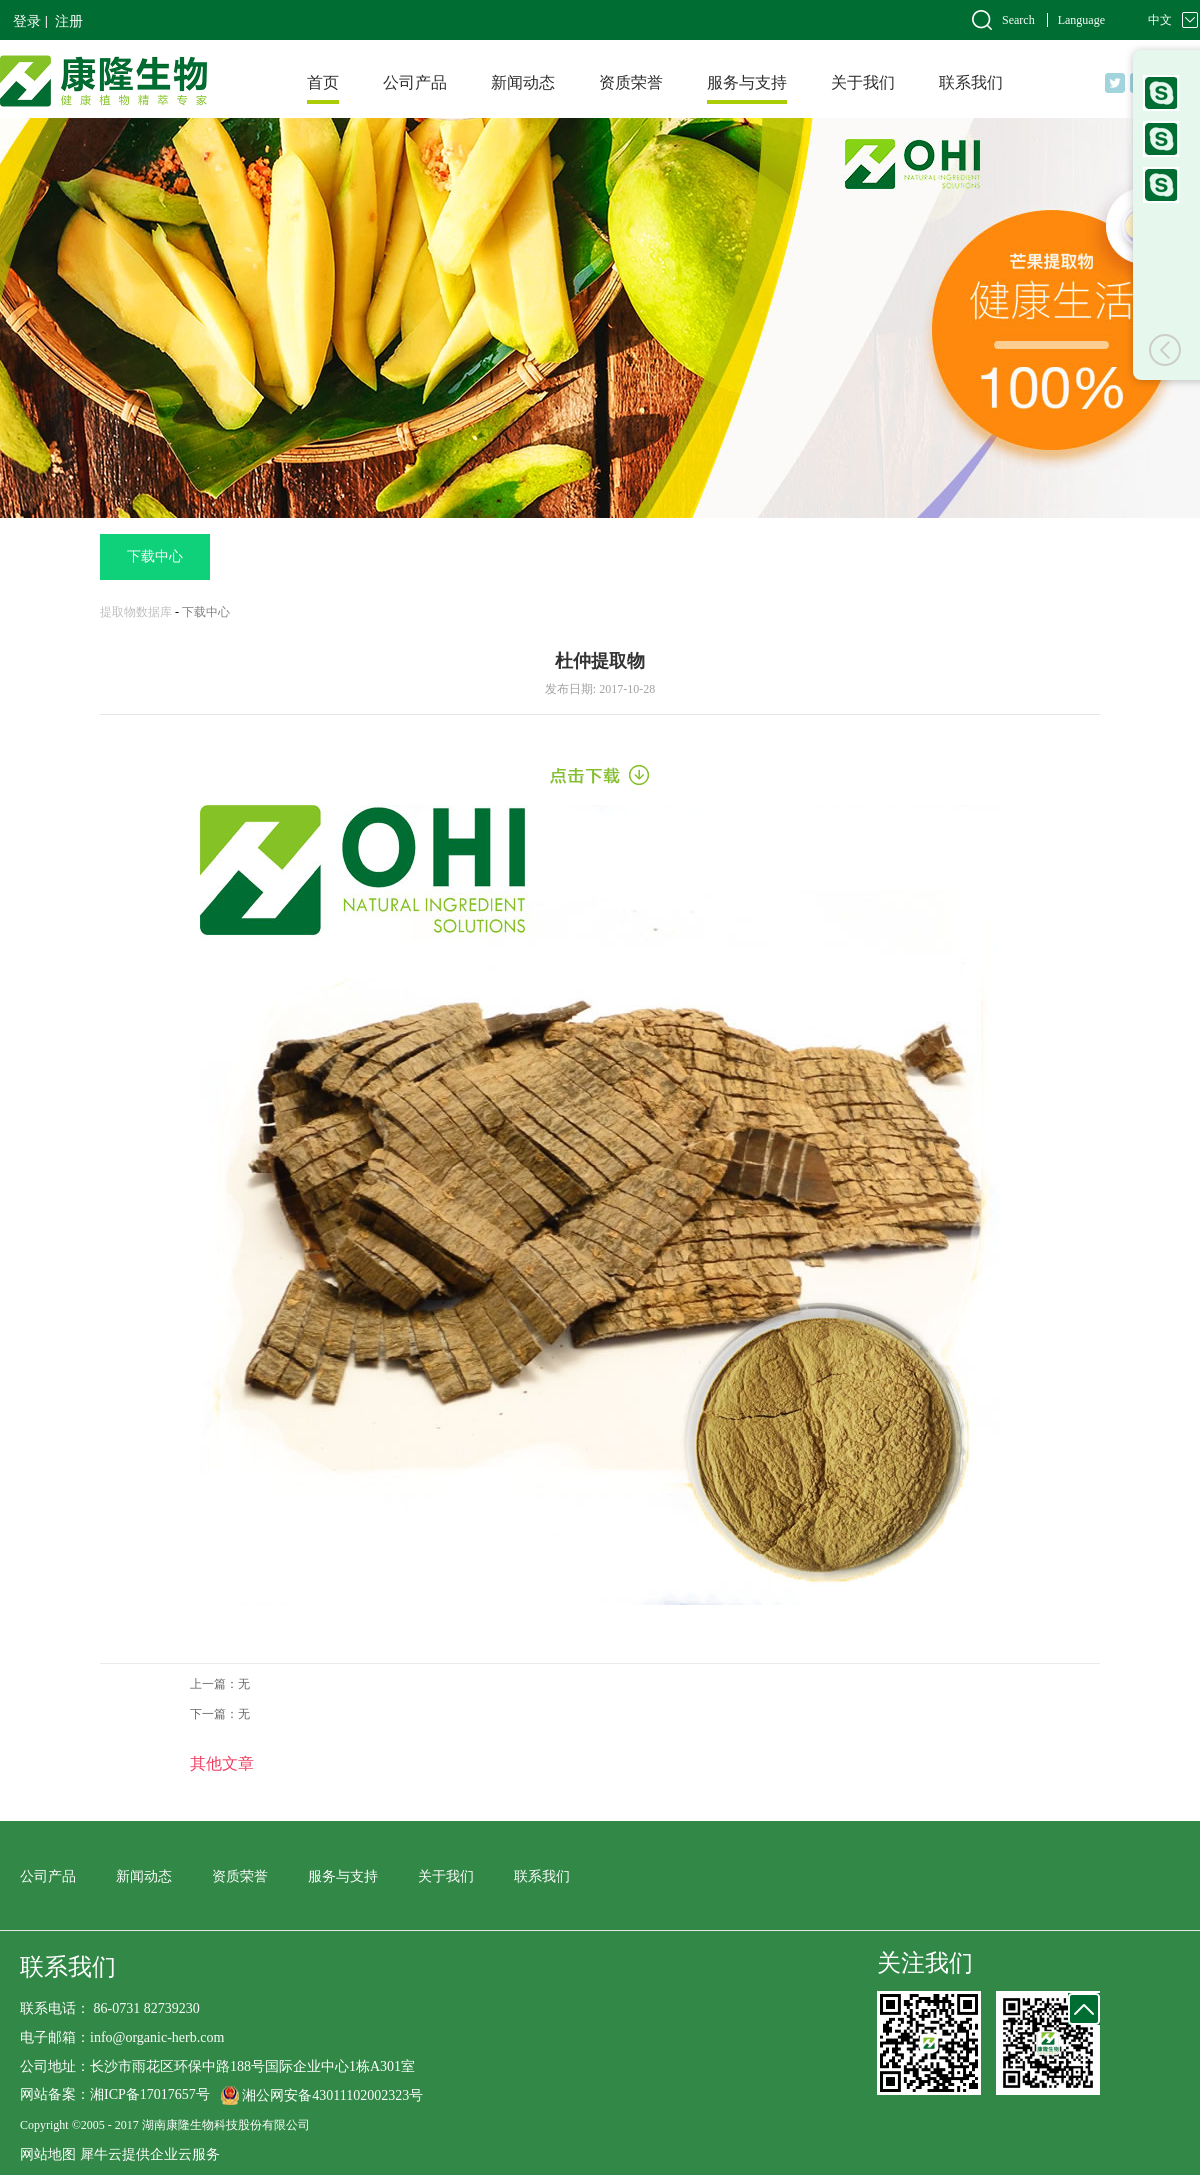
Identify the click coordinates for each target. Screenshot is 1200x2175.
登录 (27, 21)
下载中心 (206, 612)
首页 (323, 82)
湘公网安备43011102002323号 (332, 2095)
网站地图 (48, 2154)
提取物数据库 (136, 612)
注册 (69, 21)
